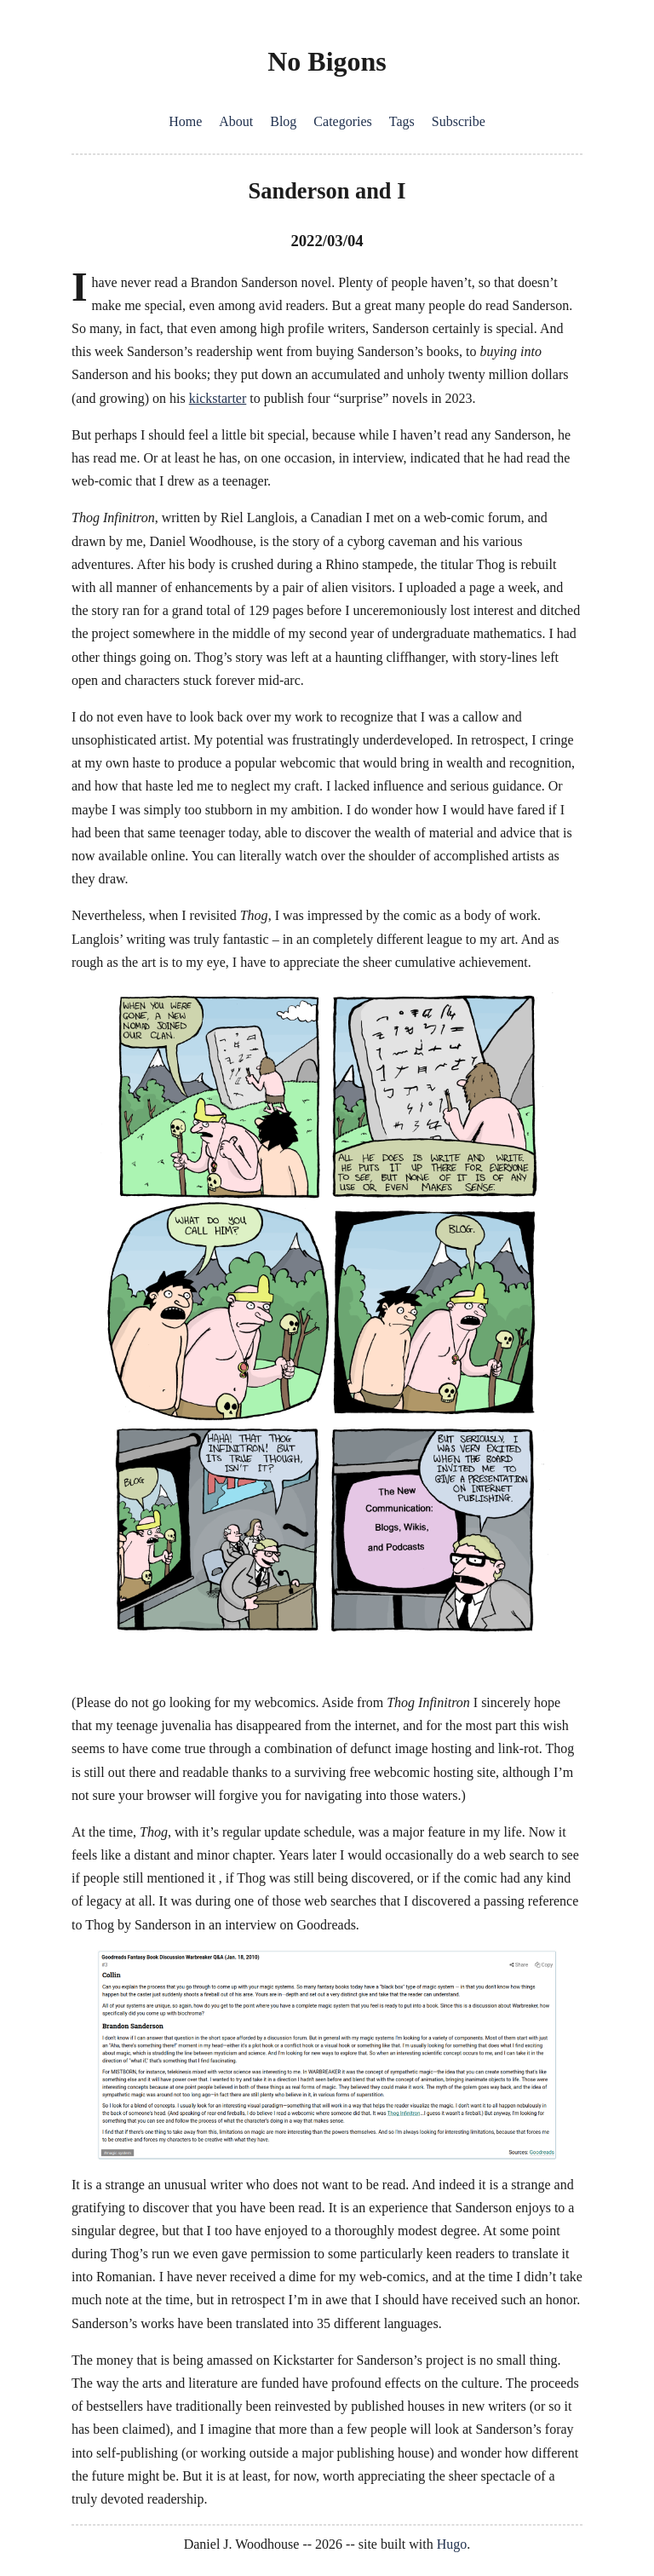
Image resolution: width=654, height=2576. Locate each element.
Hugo (452, 2544)
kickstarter (218, 398)
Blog (283, 121)
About (236, 121)
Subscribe (458, 121)
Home (185, 121)
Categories (342, 121)
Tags (402, 121)
